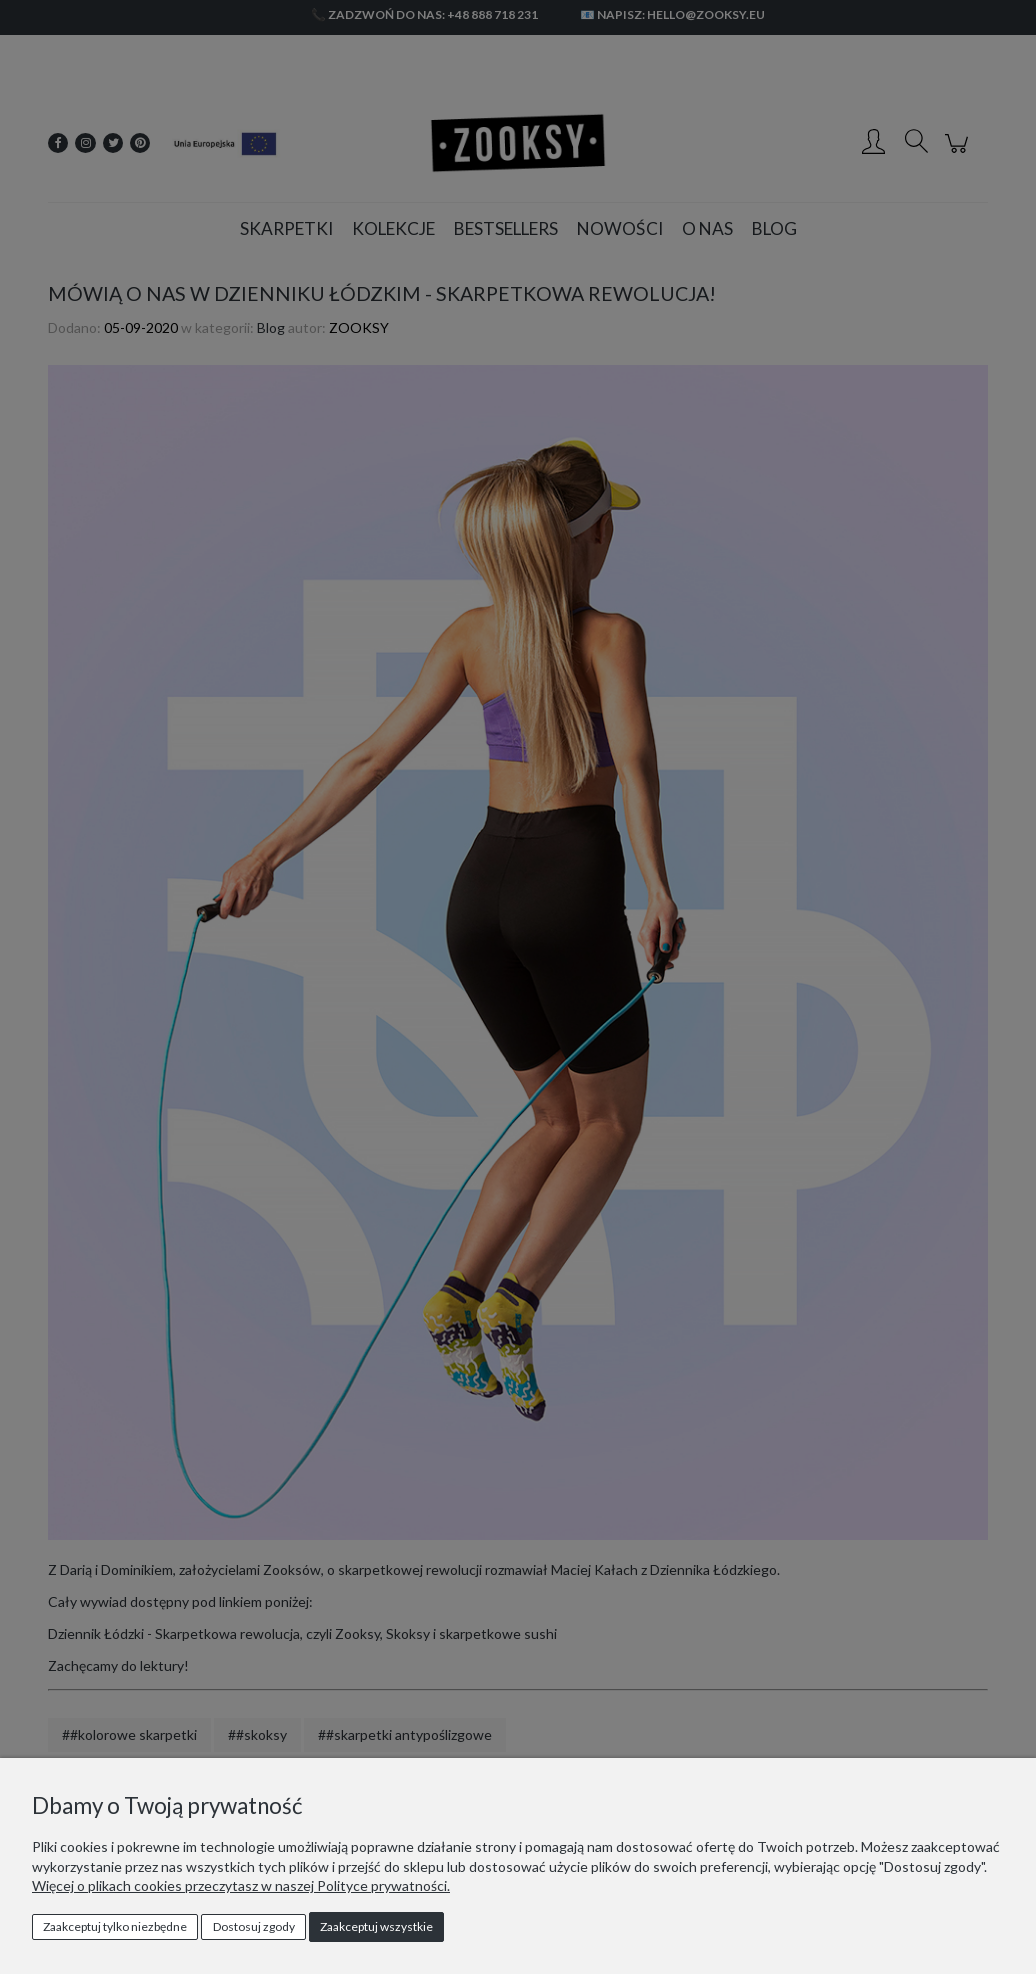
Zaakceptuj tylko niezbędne (115, 1926)
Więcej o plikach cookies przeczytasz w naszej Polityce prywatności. (241, 1885)
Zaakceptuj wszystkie (376, 1926)
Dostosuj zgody (254, 1926)
